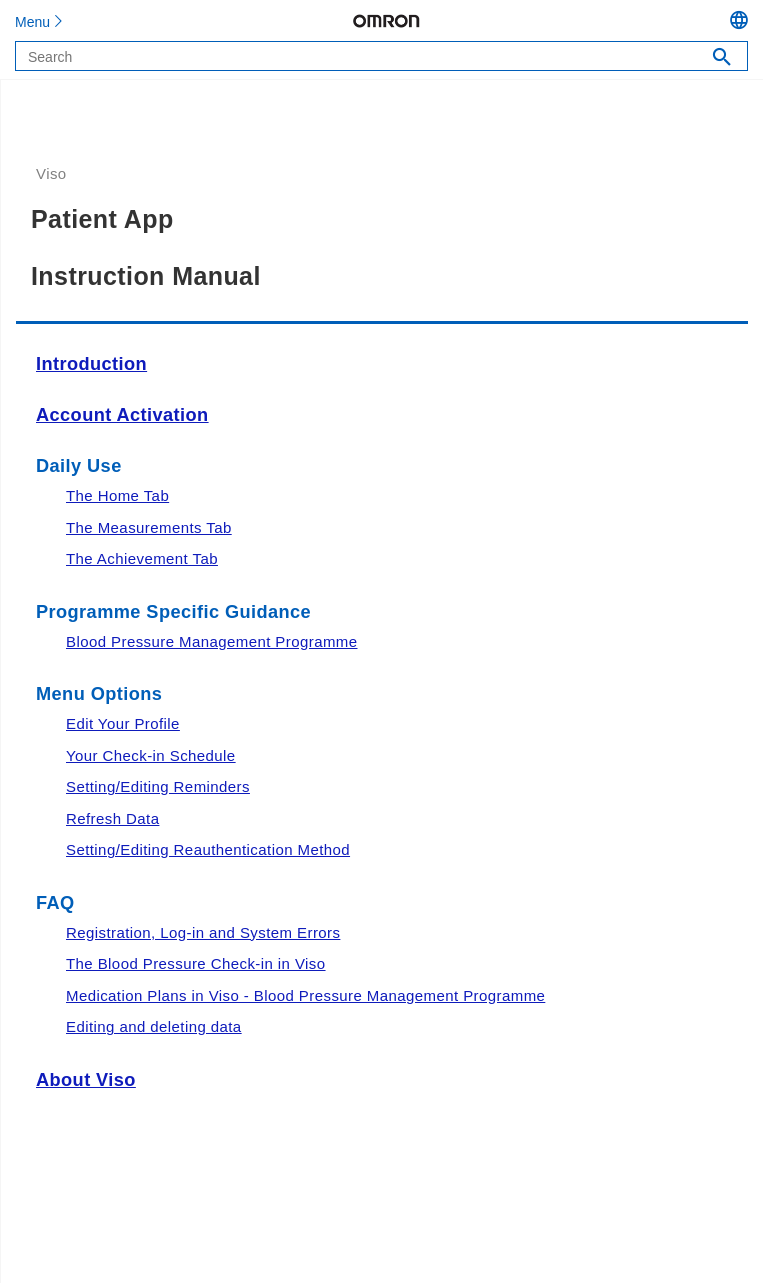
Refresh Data (112, 818)
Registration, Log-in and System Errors (203, 932)
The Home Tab (117, 495)
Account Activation (122, 415)
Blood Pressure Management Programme (212, 641)
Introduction (91, 364)
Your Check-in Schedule (151, 755)
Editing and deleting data (154, 1026)
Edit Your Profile (123, 723)
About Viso (86, 1080)
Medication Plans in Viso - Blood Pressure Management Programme (305, 995)
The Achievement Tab (142, 558)
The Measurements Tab (149, 527)
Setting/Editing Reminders (158, 786)
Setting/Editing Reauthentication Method (208, 849)
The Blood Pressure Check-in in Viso (196, 963)
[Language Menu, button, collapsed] (746, 23)
